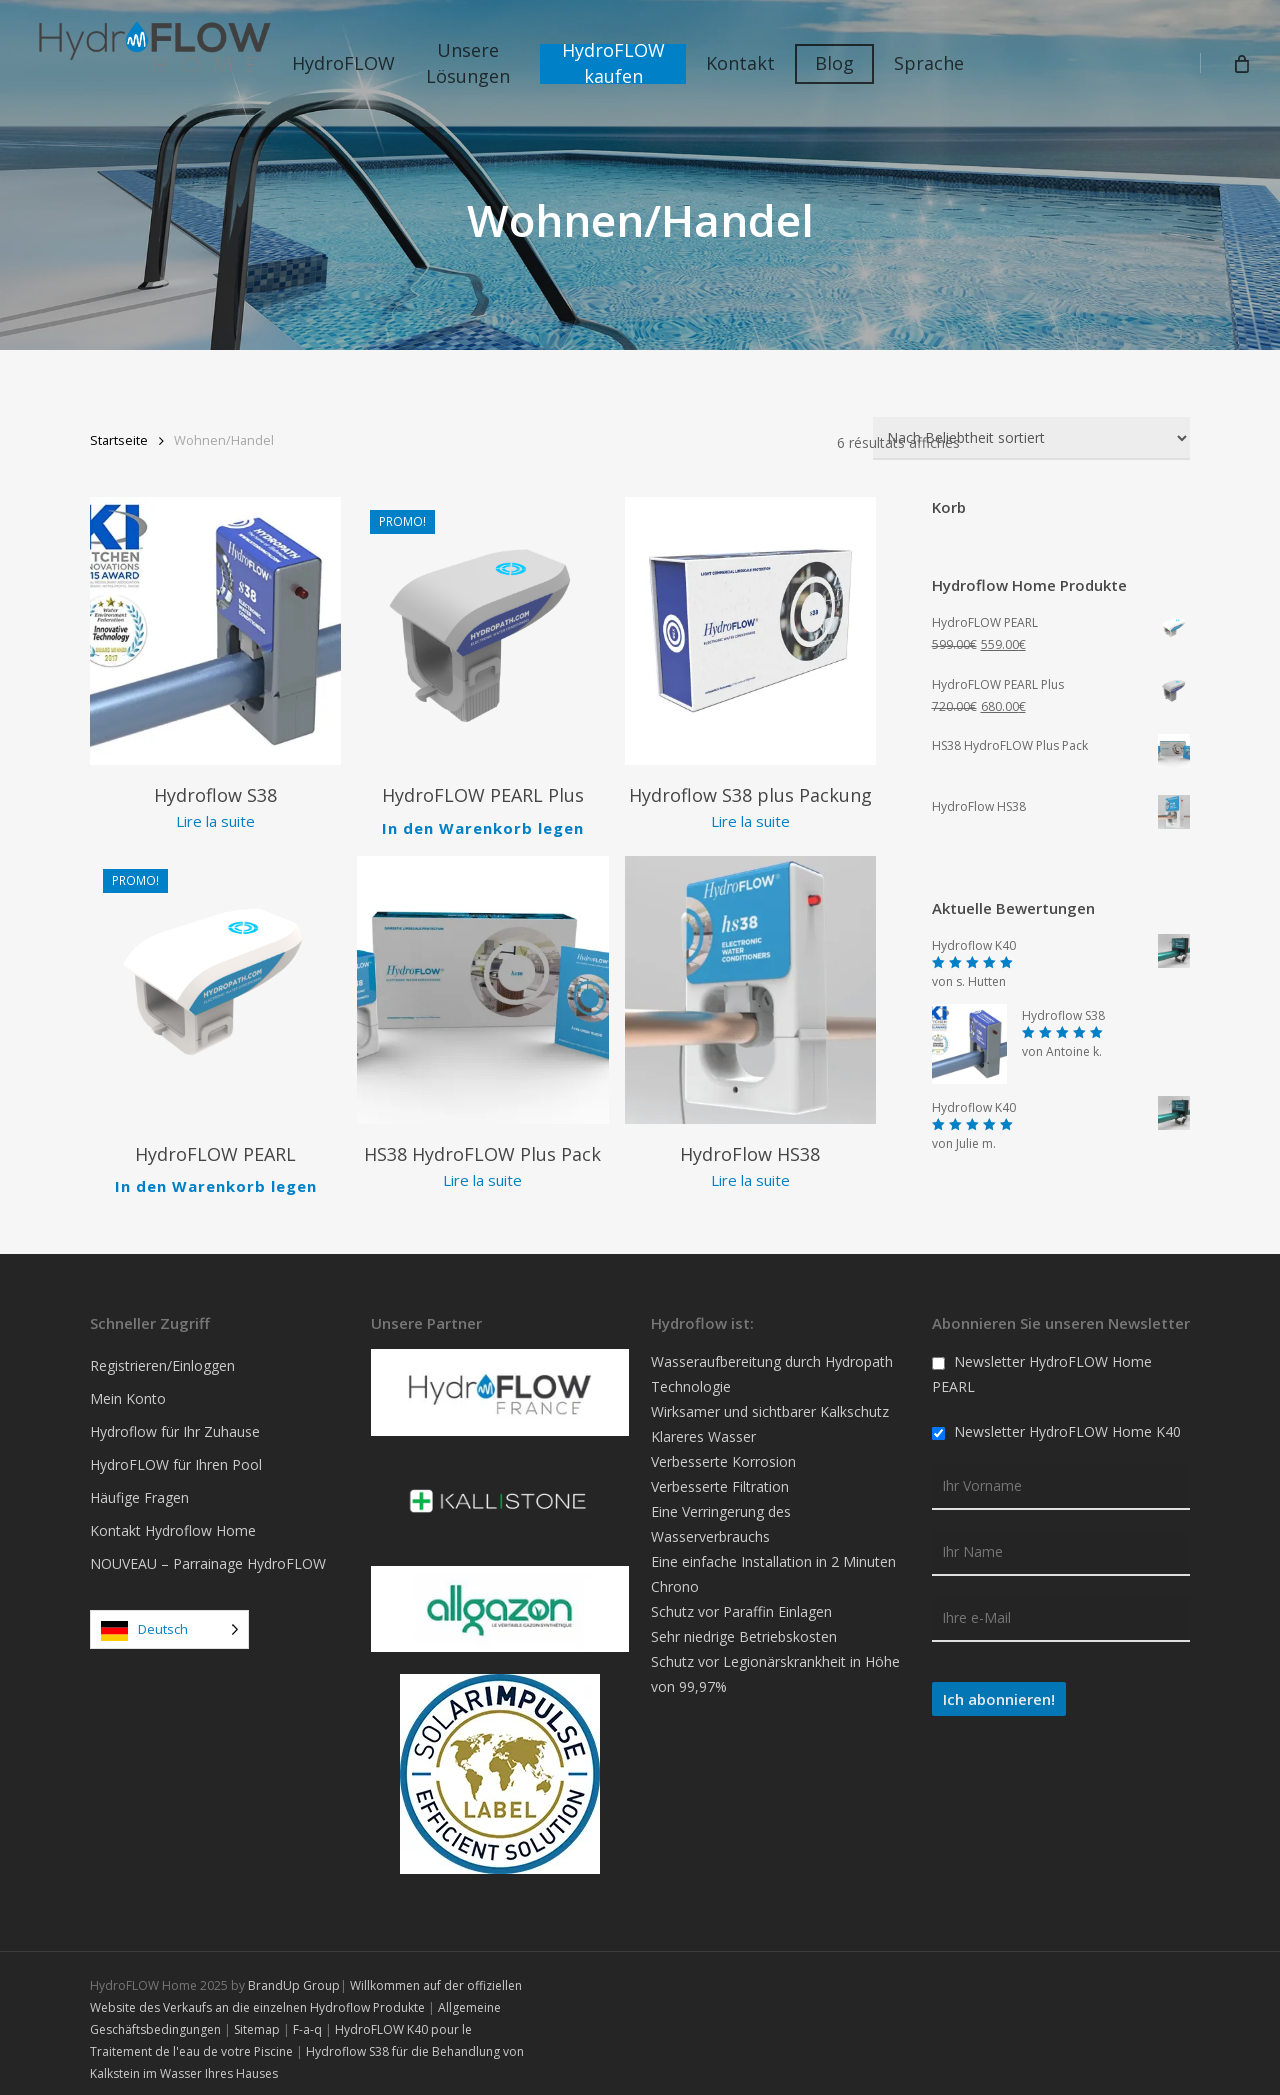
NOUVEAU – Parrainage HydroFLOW (208, 1554)
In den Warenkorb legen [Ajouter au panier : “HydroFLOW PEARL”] (216, 1173)
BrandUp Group (294, 1975)
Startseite (119, 440)
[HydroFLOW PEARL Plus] (482, 631)
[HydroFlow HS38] (750, 982)
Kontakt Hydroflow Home (173, 1521)
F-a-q (307, 2019)
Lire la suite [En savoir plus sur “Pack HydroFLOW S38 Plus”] (750, 821)
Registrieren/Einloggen (162, 1356)
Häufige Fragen (139, 1488)
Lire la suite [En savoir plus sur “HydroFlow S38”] (215, 821)
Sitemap (257, 2019)
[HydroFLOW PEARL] (215, 982)
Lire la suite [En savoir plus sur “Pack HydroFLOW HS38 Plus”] (482, 1172)
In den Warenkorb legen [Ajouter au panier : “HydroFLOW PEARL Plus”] (483, 822)
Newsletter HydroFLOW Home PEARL (1042, 1365)
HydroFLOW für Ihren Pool (176, 1455)
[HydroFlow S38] (215, 631)
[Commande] (1031, 438)
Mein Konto (128, 1389)
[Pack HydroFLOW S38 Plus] (750, 631)
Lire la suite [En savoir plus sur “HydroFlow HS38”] (750, 1172)
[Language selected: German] (169, 1620)
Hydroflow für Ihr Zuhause (175, 1422)
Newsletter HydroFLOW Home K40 (1056, 1422)
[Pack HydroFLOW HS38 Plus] (482, 982)
